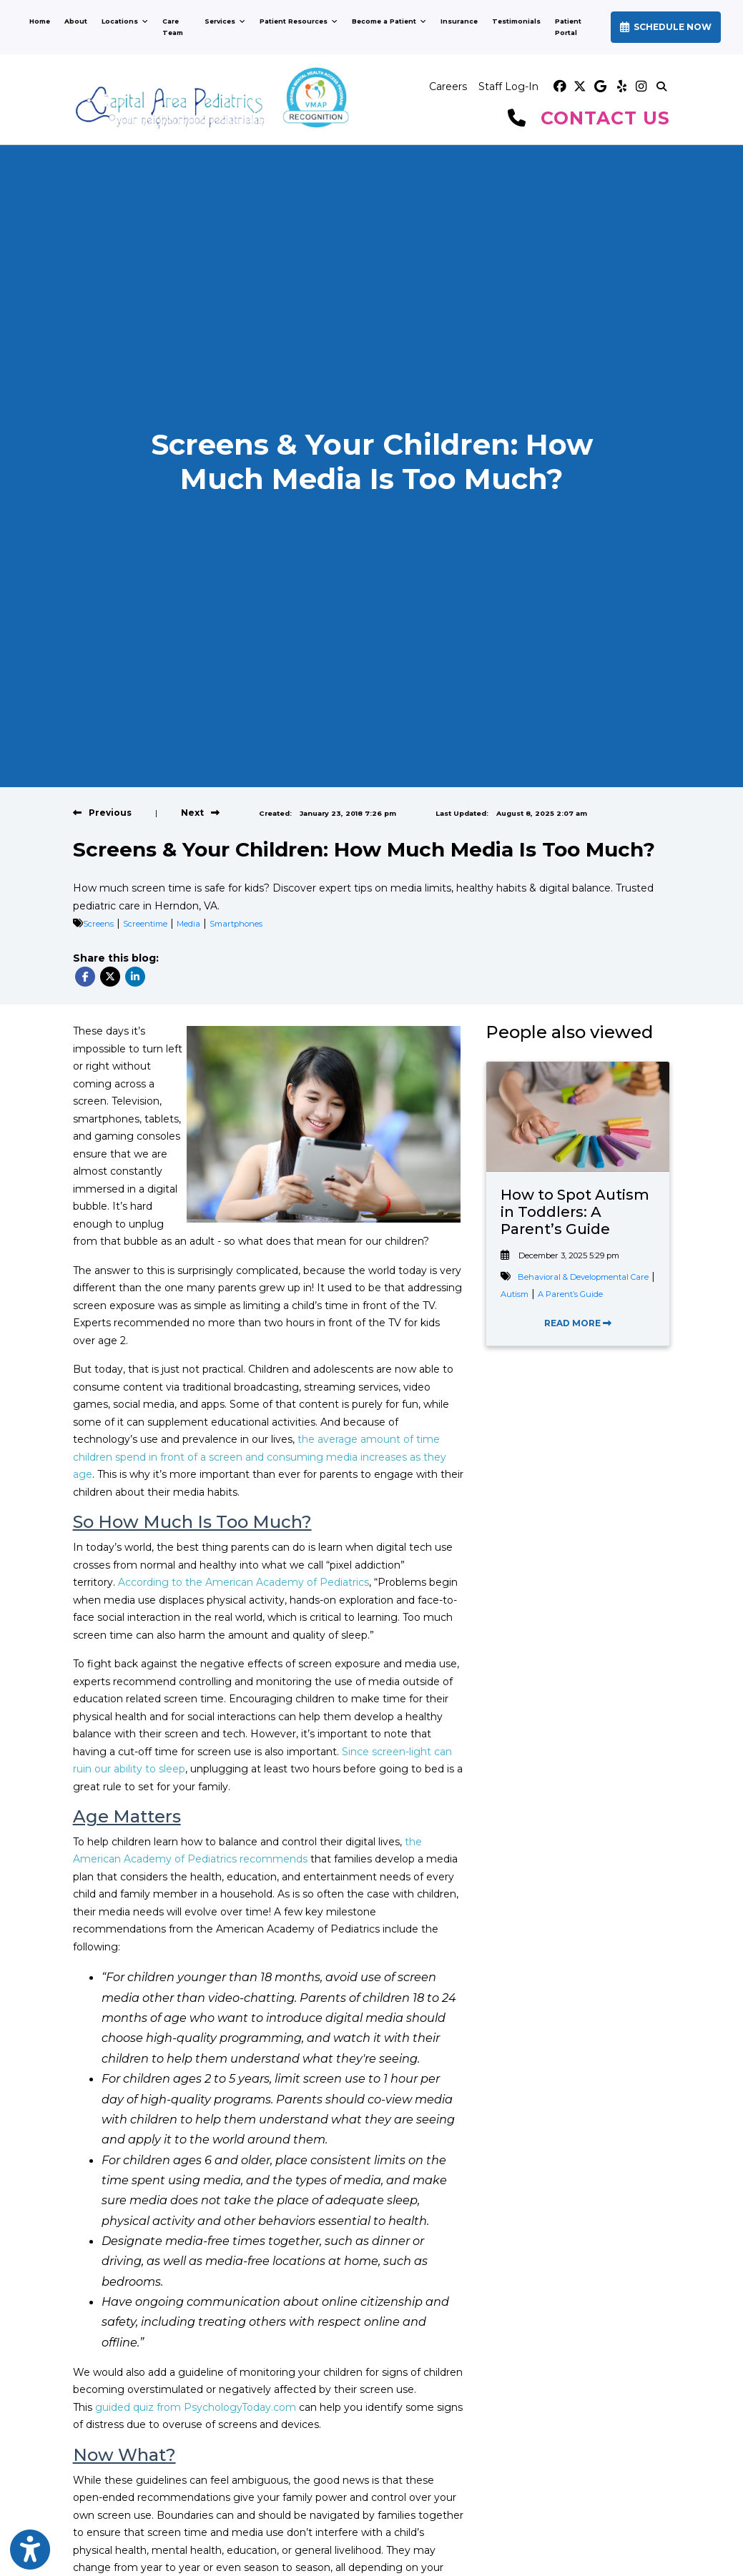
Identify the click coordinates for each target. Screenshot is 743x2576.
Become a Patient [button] (389, 21)
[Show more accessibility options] (30, 2550)
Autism (514, 1294)
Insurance (459, 21)
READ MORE (577, 1323)
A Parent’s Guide (570, 1294)
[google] (600, 87)
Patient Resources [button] (299, 21)
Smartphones (236, 924)
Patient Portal (577, 26)
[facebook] (559, 87)
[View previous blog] (102, 812)
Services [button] (225, 21)
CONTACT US (605, 118)
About (75, 21)
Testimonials (516, 21)
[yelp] (620, 87)
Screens (98, 924)
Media (188, 924)
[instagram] (640, 87)
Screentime (145, 924)
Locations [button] (125, 21)
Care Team (172, 26)
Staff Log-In (508, 86)
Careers (448, 86)
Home (39, 21)
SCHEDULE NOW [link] (666, 26)
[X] (580, 87)
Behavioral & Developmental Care (583, 1277)
